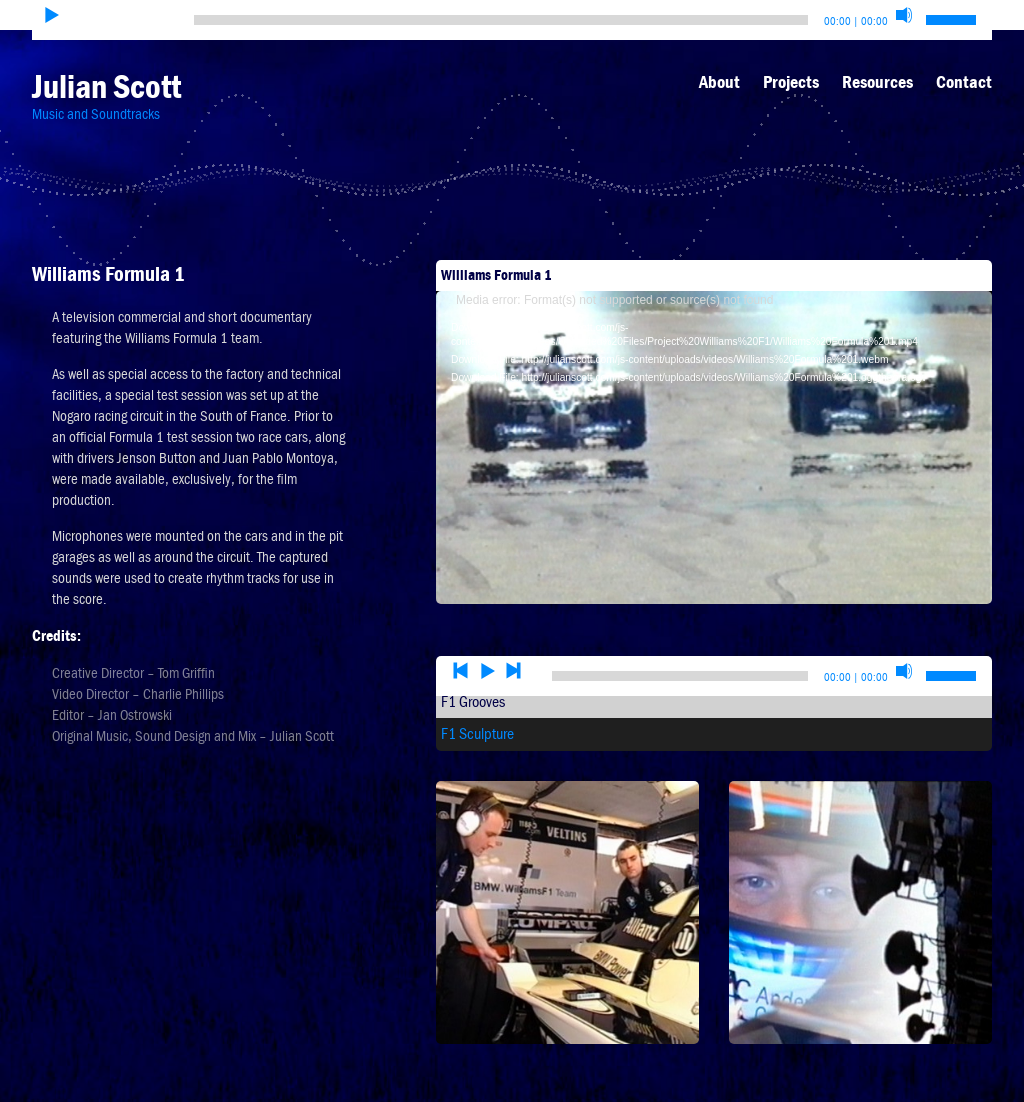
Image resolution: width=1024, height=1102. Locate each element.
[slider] (501, 20)
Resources (877, 82)
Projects (791, 82)
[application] (714, 413)
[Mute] (904, 15)
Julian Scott (106, 86)
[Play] (52, 15)
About (719, 82)
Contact (964, 82)
